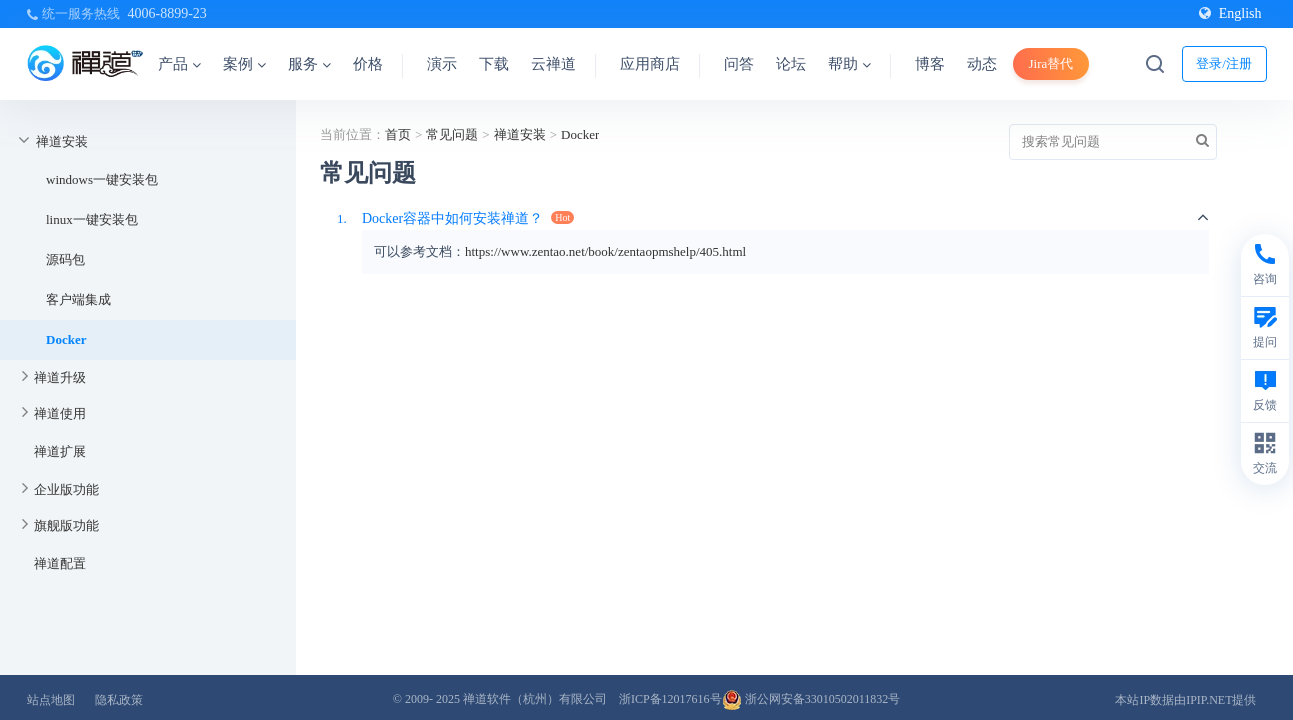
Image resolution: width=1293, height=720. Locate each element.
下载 (494, 64)
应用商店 (650, 64)
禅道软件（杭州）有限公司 (535, 699)
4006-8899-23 (167, 13)
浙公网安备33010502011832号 (811, 699)
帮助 (849, 64)
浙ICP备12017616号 (670, 699)
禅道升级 (60, 377)
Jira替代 (1051, 63)
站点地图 (51, 700)
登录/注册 (1224, 63)
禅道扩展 (60, 451)
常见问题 (452, 134)
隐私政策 (119, 700)
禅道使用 (60, 413)
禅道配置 (60, 563)
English (1230, 13)
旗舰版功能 (66, 525)
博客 (930, 64)
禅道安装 (62, 141)
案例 (244, 64)
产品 (179, 64)
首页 (398, 134)
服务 (309, 64)
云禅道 (553, 64)
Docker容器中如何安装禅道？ (452, 218)
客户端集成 (78, 299)
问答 (739, 64)
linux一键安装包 (92, 219)
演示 (442, 64)
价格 (368, 64)
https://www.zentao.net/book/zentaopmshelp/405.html (605, 251)
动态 (982, 64)
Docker (66, 339)
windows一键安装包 (102, 179)
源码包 (65, 259)
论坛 (791, 64)
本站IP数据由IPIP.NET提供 (1185, 700)
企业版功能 (66, 489)
